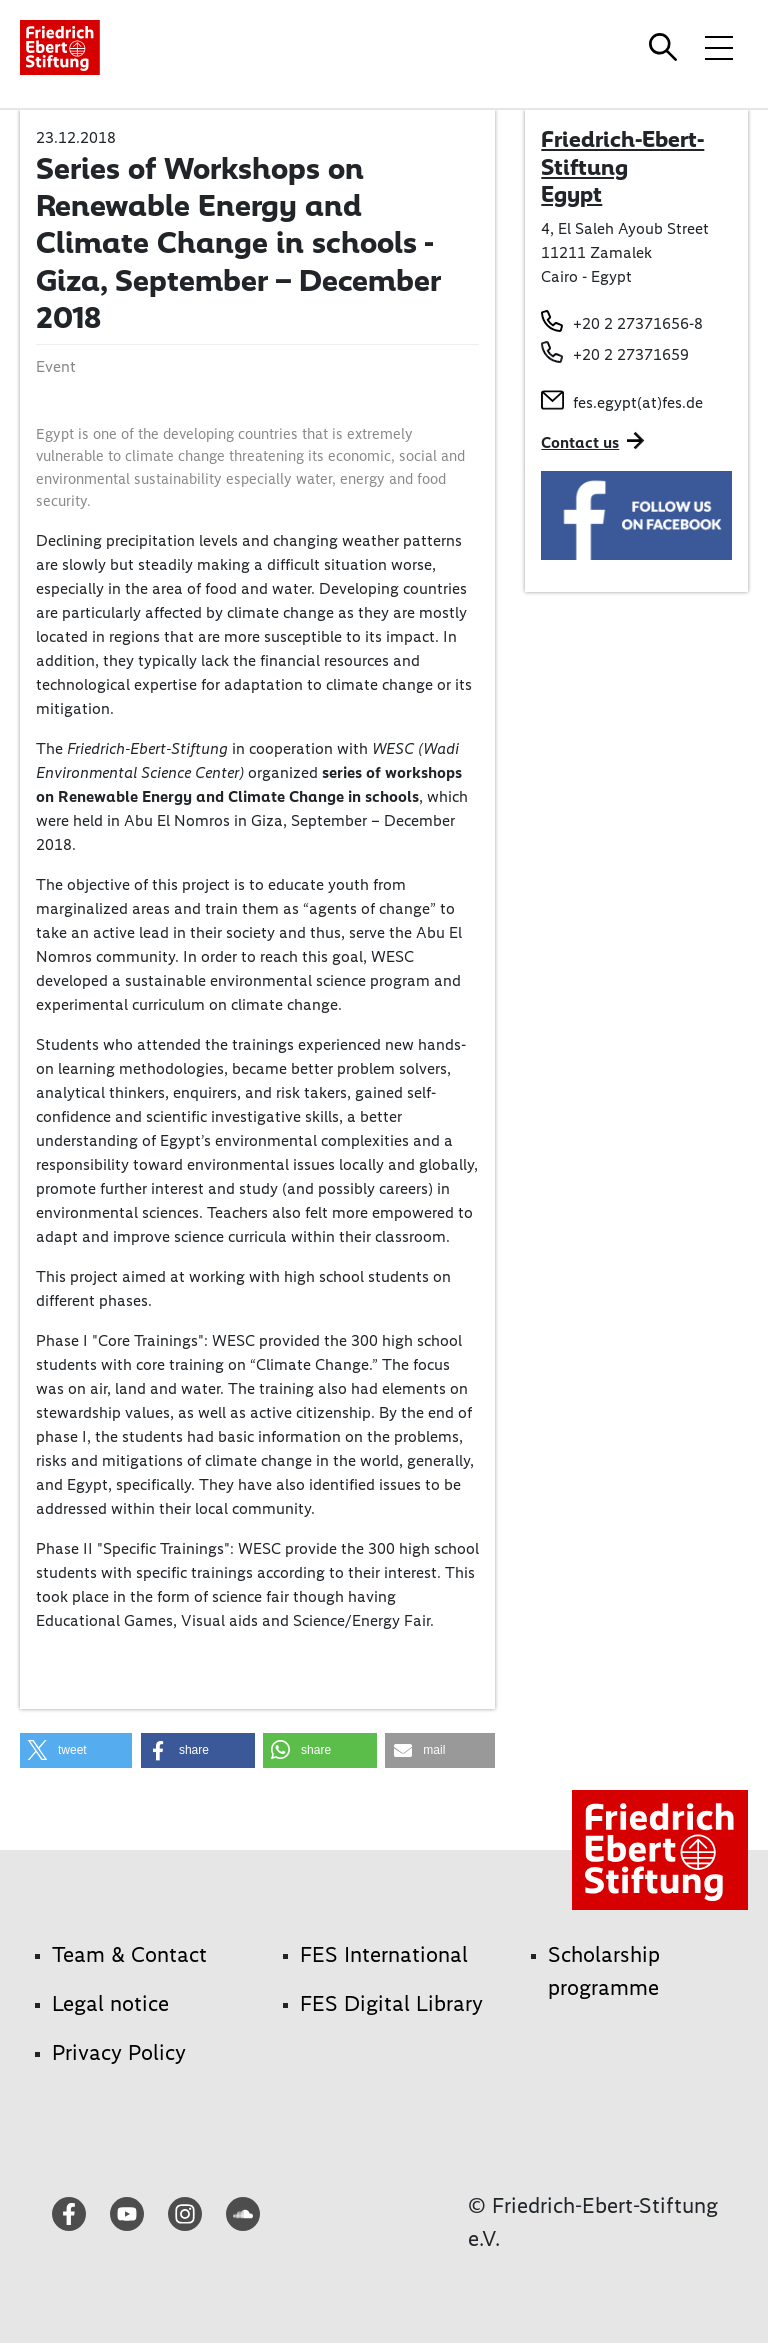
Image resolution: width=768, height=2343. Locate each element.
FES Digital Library (391, 2003)
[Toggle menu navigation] (719, 47)
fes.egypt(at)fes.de (638, 402)
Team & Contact (129, 1954)
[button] (76, 1750)
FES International (384, 1954)
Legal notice (110, 2003)
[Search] (666, 47)
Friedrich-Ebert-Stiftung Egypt (622, 166)
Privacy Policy (119, 2052)
